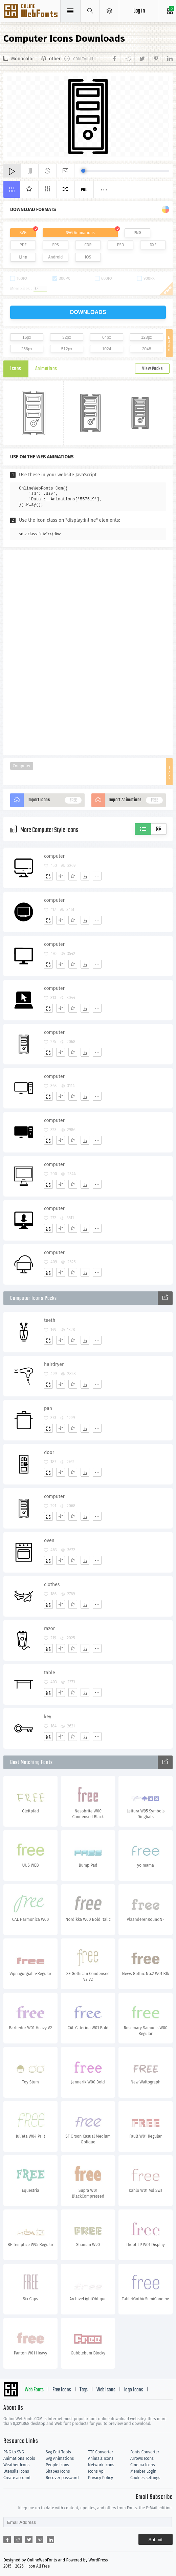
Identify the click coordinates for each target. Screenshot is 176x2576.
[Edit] (60, 876)
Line (23, 257)
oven (49, 1540)
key (47, 1717)
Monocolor (22, 59)
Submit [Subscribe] (155, 2539)
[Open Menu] (109, 11)
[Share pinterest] (155, 59)
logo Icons (133, 2390)
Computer (21, 766)
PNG (137, 232)
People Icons (57, 2465)
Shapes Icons (58, 2471)
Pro (84, 190)
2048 (146, 349)
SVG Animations (80, 232)
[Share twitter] (141, 59)
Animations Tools (19, 2458)
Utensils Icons (16, 2471)
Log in (139, 11)
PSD (120, 245)
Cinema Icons (142, 2465)
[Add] (48, 876)
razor (49, 1629)
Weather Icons (16, 2465)
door (49, 1452)
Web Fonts (34, 2390)
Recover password (62, 2477)
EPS (55, 245)
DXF (153, 245)
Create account (17, 2477)
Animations (46, 369)
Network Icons (101, 2465)
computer (54, 856)
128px (146, 337)
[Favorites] (72, 876)
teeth (49, 1320)
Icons (15, 369)
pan (48, 1408)
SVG (23, 232)
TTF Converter (100, 2452)
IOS (88, 257)
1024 (106, 349)
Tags (84, 2390)
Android (55, 257)
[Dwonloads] (85, 876)
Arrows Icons (142, 2458)
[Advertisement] (88, 651)
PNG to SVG (13, 2452)
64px (106, 337)
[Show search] (90, 11)
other (55, 59)
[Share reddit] (127, 59)
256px (26, 349)
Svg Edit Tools (58, 2452)
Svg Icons (31, 11)
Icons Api (96, 2471)
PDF (23, 245)
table (49, 1673)
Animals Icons (100, 2458)
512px (66, 349)
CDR (88, 245)
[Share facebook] (115, 59)
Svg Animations (60, 2458)
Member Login (143, 2471)
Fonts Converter (144, 2452)
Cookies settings (145, 2477)
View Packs (152, 369)
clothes (52, 1584)
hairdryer (54, 1364)
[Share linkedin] (167, 59)
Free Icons (61, 2390)
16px (26, 337)
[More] (97, 876)
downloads (88, 312)
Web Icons (105, 2390)
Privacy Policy (100, 2477)
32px (66, 337)
